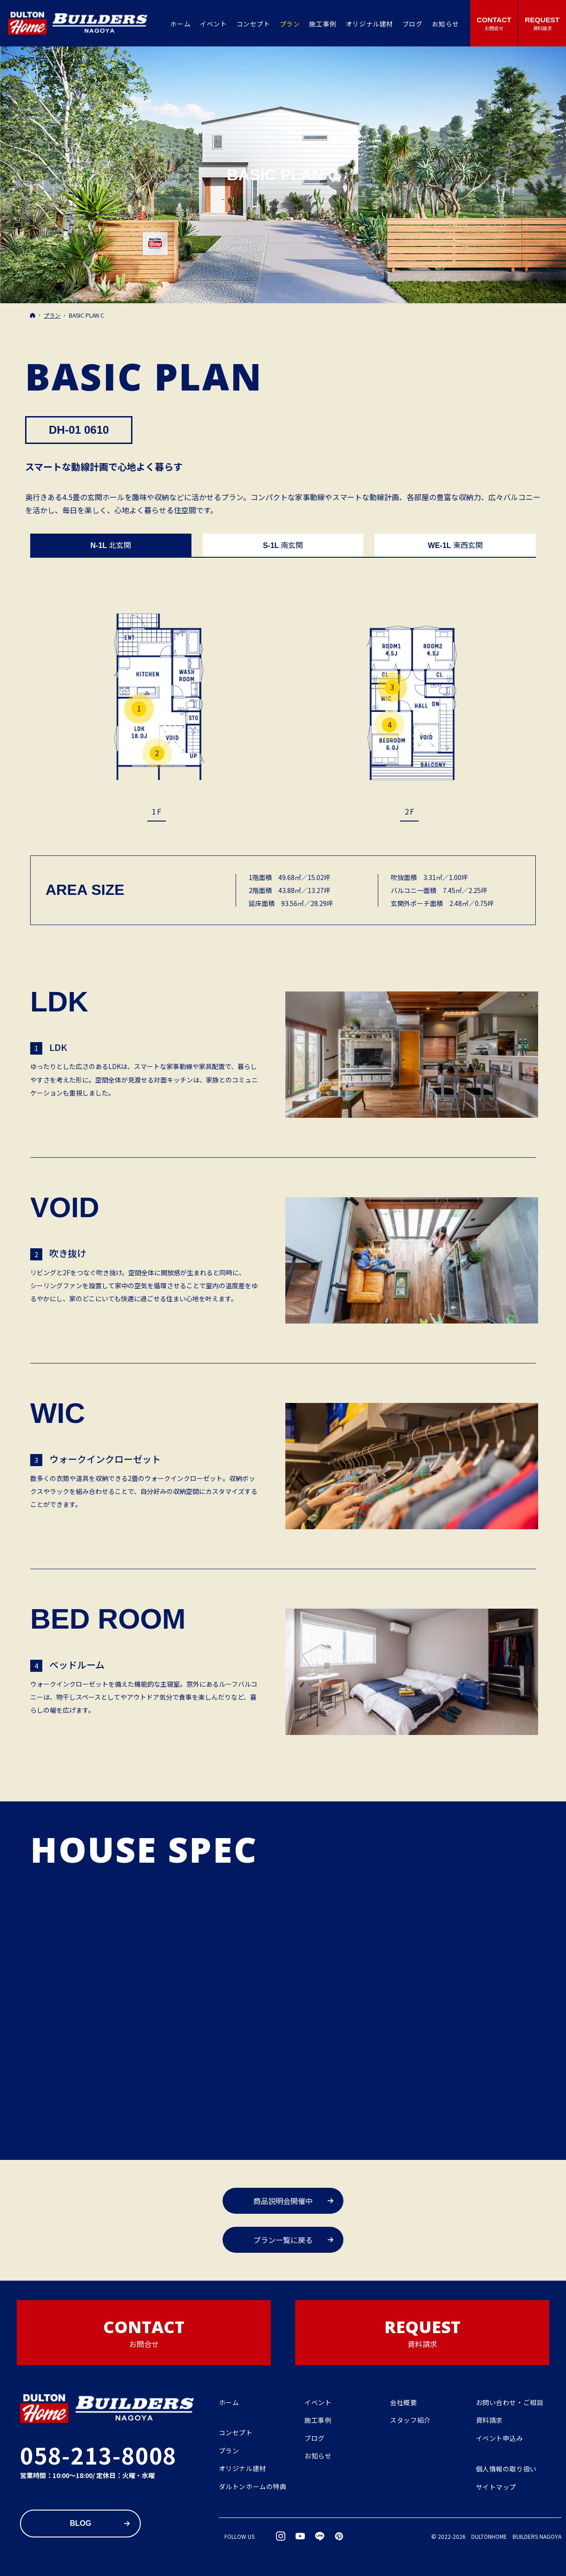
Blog (80, 2523)
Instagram (281, 2536)
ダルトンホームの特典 (253, 2487)
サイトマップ (496, 2487)
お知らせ (317, 2456)
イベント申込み (499, 2438)
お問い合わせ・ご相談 (510, 2403)
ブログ (314, 2438)
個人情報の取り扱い (506, 2469)
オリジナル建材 (242, 2469)
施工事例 (317, 2420)
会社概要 (403, 2403)
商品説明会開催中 (283, 2200)
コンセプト (236, 2433)
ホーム (229, 2403)
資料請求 (489, 2420)
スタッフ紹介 (410, 2420)
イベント (317, 2403)
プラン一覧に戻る (283, 2239)
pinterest (340, 2536)
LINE (320, 2536)
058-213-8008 (98, 2455)
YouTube (301, 2536)
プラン (229, 2451)
